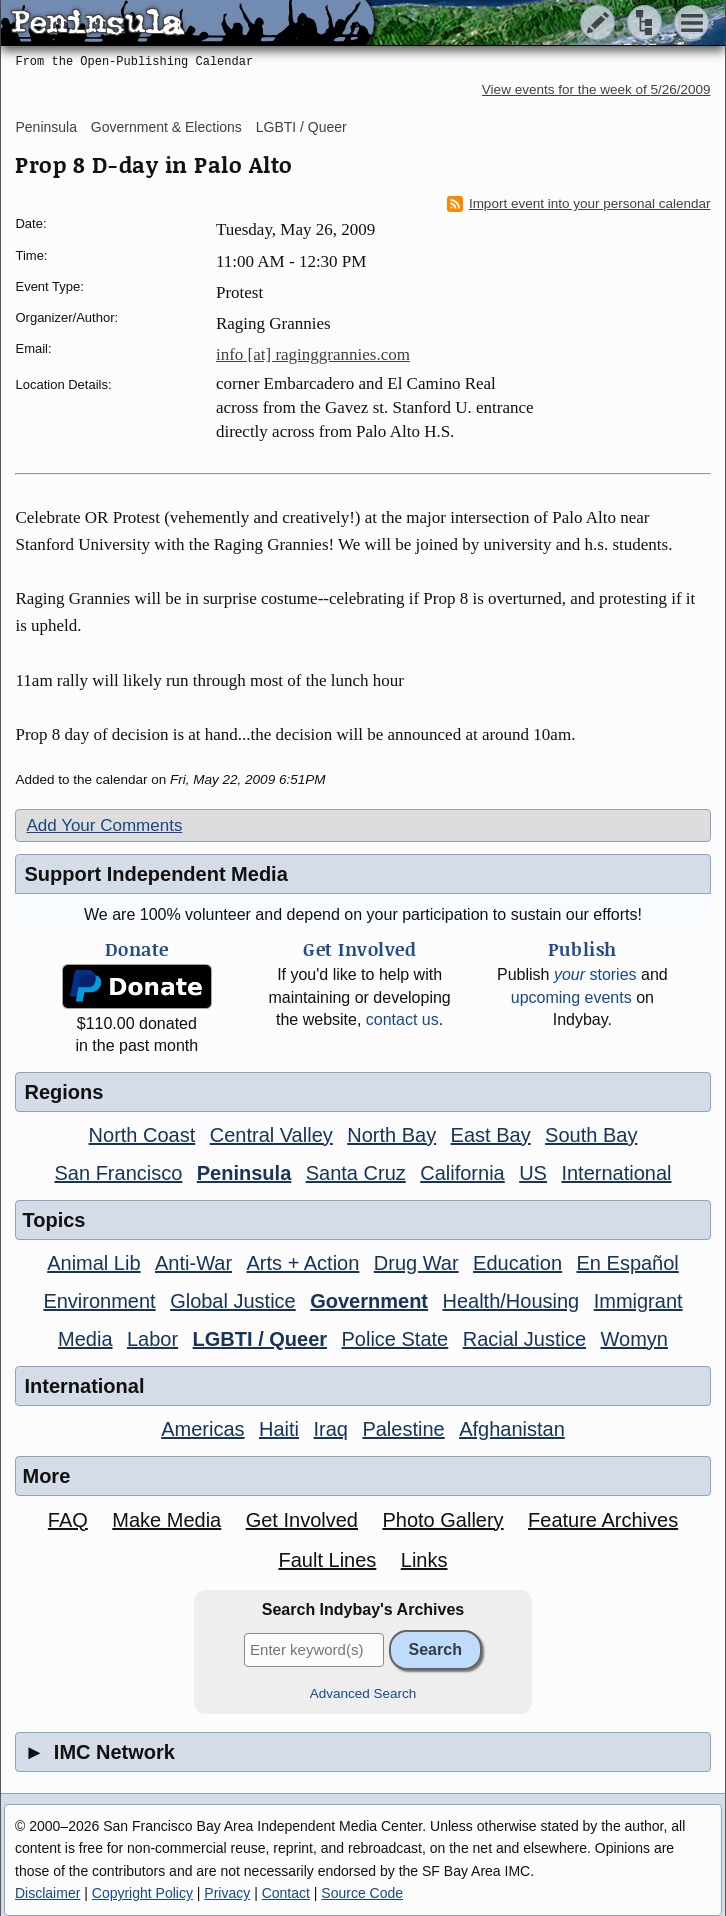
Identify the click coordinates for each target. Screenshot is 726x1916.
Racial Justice (524, 1339)
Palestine (403, 1429)
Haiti (279, 1429)
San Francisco (118, 1173)
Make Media (166, 1520)
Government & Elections (166, 127)
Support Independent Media (155, 874)
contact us (402, 1019)
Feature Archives (603, 1520)
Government (369, 1301)
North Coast (142, 1135)
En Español (628, 1263)
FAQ (68, 1520)
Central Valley (271, 1135)
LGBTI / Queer (301, 127)
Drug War (416, 1263)
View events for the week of (596, 89)
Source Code (362, 1893)
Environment (99, 1301)
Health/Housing (510, 1301)
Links (424, 1560)
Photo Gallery (442, 1520)
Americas (202, 1429)
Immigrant (638, 1301)
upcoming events (571, 997)
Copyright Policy (142, 1893)
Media (85, 1339)
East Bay (491, 1135)
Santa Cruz (356, 1173)
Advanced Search (363, 1693)
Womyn (634, 1339)
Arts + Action (303, 1263)
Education (517, 1263)
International (616, 1173)
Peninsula (46, 127)
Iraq (330, 1429)
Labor (152, 1339)
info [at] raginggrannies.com (313, 354)
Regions (63, 1092)
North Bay (391, 1135)
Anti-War (193, 1263)
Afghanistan (512, 1429)
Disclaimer (47, 1893)
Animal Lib (93, 1263)
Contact (286, 1893)
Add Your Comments (104, 825)
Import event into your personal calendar (579, 204)
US (533, 1173)
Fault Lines (327, 1560)
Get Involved (302, 1520)
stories (595, 974)
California (462, 1173)
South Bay (591, 1135)
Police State (395, 1339)
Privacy (227, 1893)
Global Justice (233, 1301)
